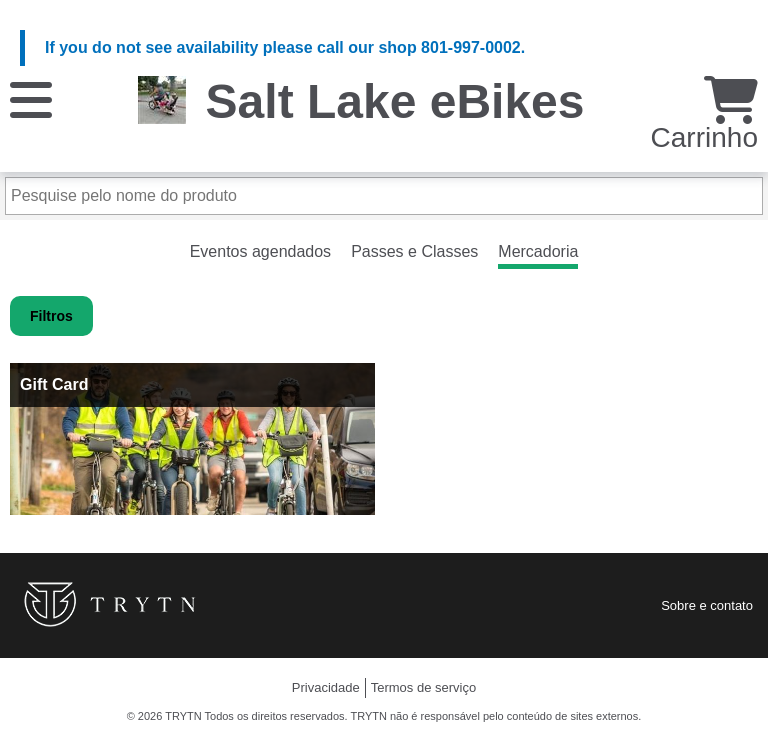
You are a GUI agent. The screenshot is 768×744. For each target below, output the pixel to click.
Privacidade (326, 687)
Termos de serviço (423, 687)
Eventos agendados (260, 251)
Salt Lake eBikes (395, 101)
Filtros (51, 316)
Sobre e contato (707, 605)
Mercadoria (538, 251)
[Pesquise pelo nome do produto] (384, 196)
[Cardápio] (31, 98)
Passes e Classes (414, 251)
